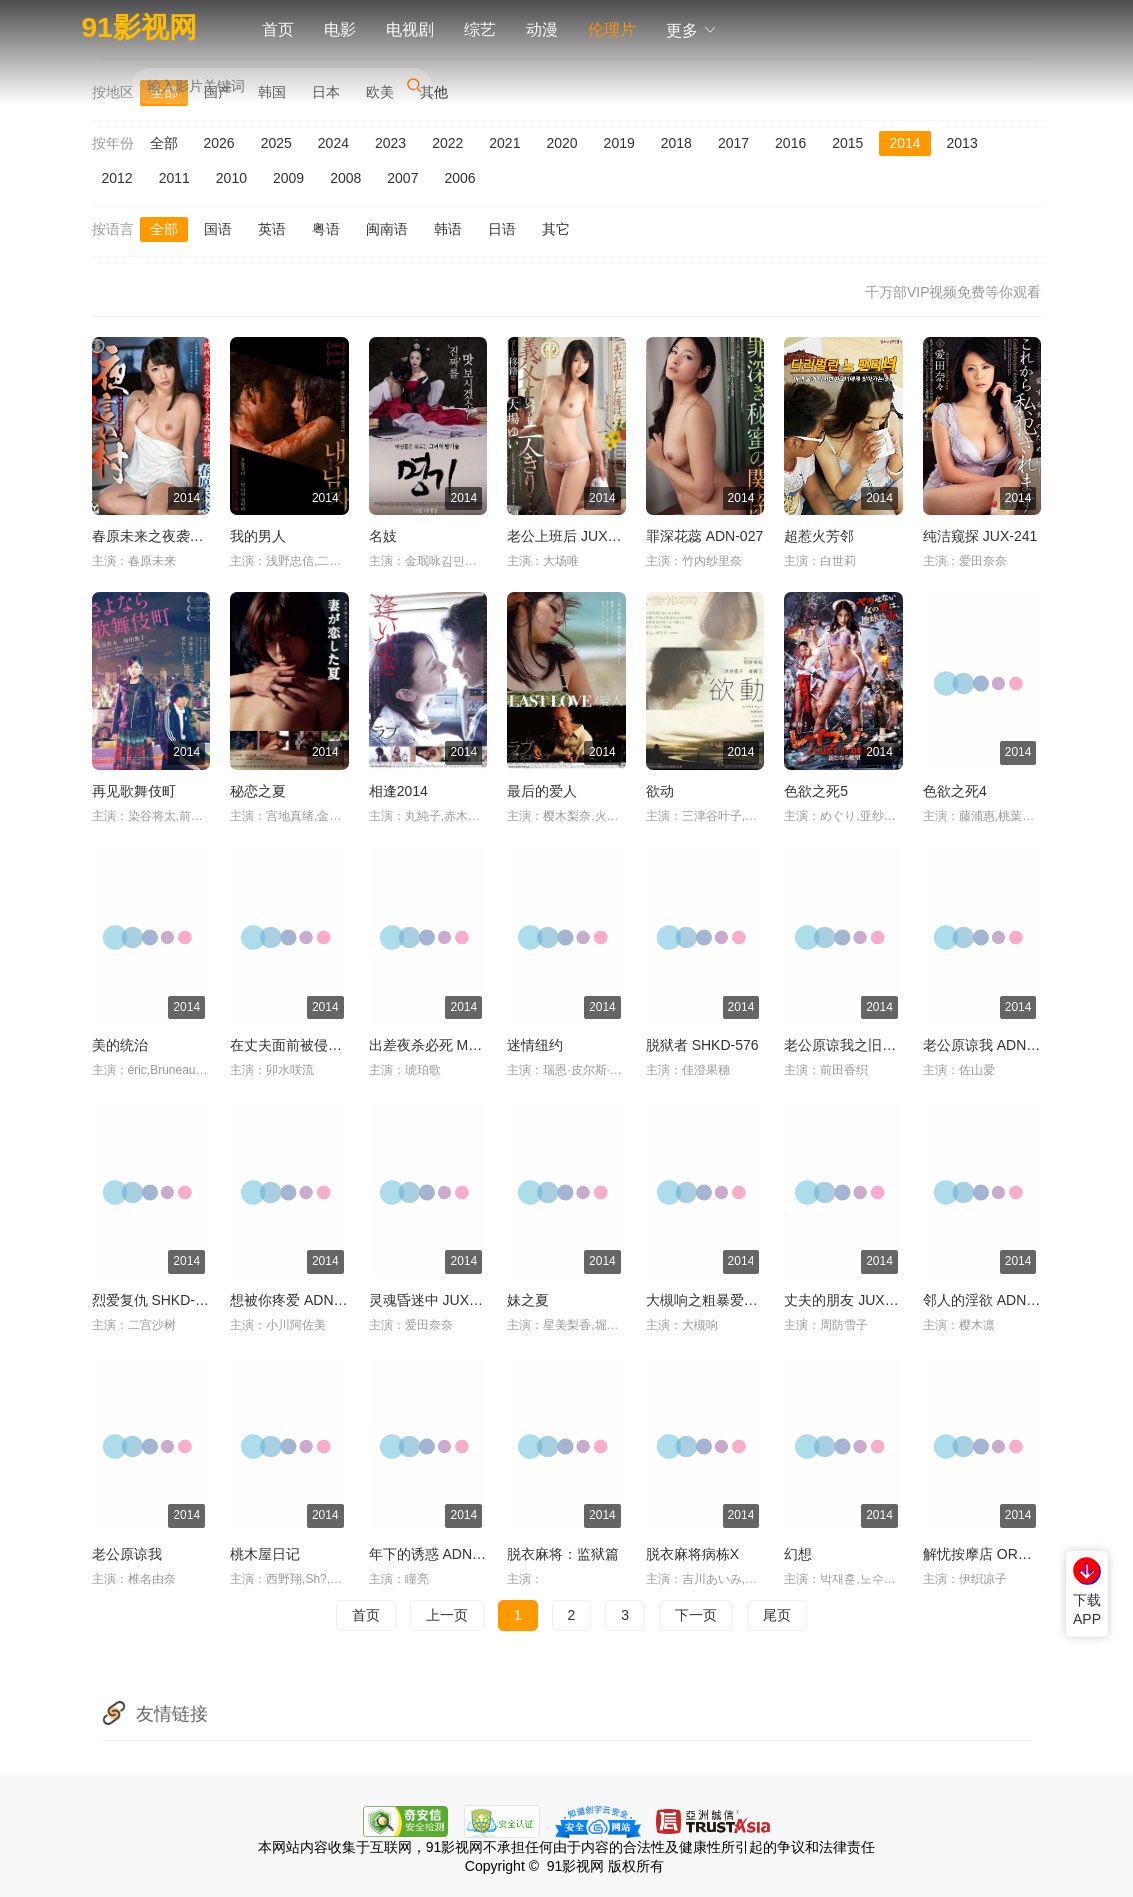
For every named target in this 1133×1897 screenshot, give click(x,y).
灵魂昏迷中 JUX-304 (433, 1300)
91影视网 (139, 27)
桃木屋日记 (265, 1554)
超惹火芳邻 (819, 536)
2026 (219, 143)
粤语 (326, 229)
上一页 (447, 1615)
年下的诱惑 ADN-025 (434, 1554)
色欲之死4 (955, 791)
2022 (447, 143)
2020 (561, 143)
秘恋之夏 (258, 791)
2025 (276, 143)
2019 (619, 143)
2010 (231, 178)
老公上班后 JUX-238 (571, 536)
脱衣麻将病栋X (692, 1554)
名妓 (383, 536)
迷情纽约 (535, 1045)
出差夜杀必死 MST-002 (441, 1045)
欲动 (660, 791)
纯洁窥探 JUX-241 (980, 536)
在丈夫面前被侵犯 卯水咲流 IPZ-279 (343, 1045)
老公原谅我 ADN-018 (988, 1045)
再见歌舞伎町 (134, 791)
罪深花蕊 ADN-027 (704, 536)
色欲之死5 (816, 791)
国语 (218, 229)
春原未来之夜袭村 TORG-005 (184, 536)
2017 (733, 143)
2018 (676, 143)
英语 (272, 229)
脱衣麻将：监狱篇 (563, 1554)
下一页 (696, 1615)
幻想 (798, 1554)
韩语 (448, 229)
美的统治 (120, 1045)
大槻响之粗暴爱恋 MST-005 (732, 1300)
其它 (556, 229)
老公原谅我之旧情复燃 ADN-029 (884, 1045)
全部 (164, 143)
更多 (692, 30)
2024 (333, 143)
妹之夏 (528, 1300)
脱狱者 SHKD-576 (702, 1045)
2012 (117, 178)
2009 (288, 178)
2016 (790, 143)
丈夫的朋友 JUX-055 (848, 1300)
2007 (402, 178)
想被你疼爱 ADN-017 (295, 1300)
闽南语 (387, 229)
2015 (847, 143)
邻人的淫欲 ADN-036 (988, 1300)
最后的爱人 (542, 791)
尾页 (777, 1615)
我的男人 (258, 536)
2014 (904, 143)
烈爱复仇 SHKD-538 (155, 1300)
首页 (278, 29)
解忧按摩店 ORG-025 (990, 1554)
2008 (345, 178)
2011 (174, 178)
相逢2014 (398, 791)
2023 (390, 143)
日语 (502, 229)
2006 (459, 178)
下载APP (1087, 1610)
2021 (504, 143)
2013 (962, 143)
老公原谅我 (127, 1554)
